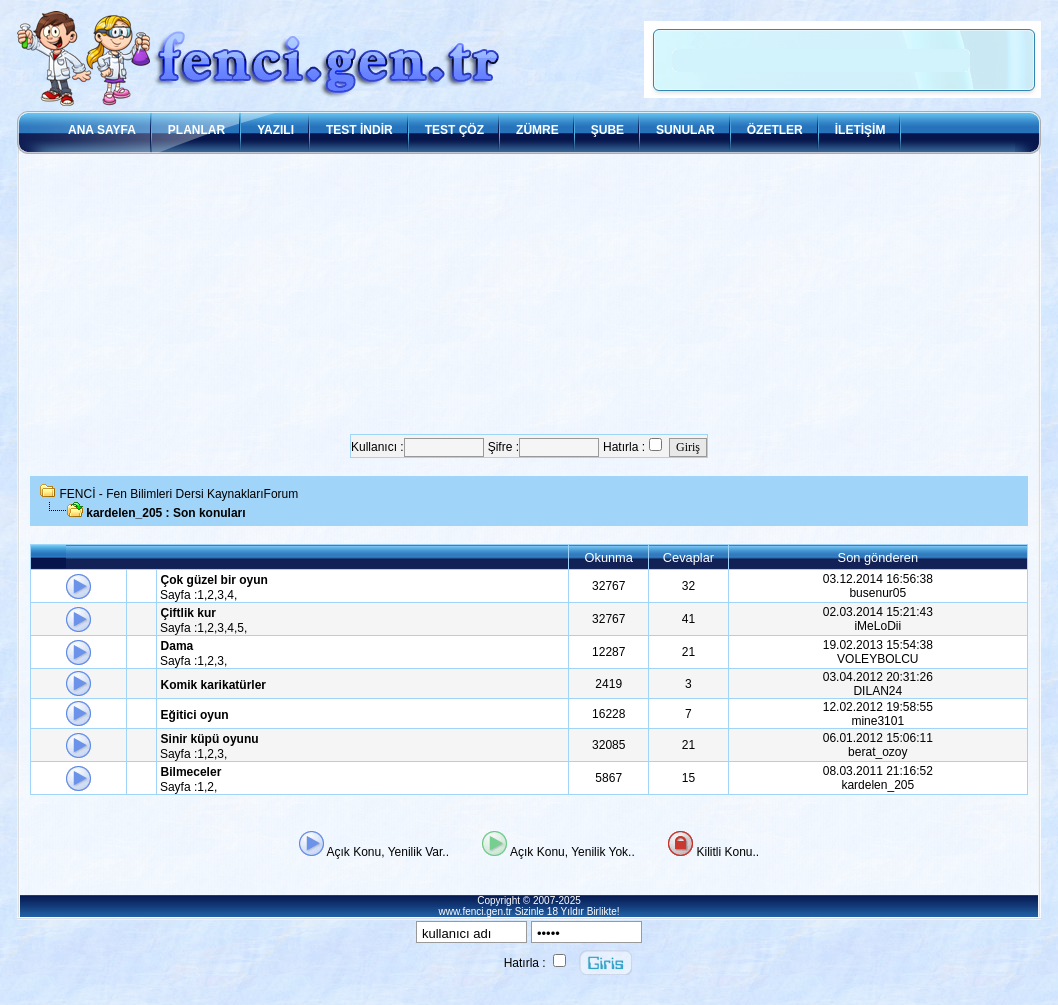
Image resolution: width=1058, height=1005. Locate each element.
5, (242, 628)
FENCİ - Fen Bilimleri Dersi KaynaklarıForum (179, 494)
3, (222, 595)
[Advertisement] (529, 294)
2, (212, 595)
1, (202, 595)
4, (232, 595)
